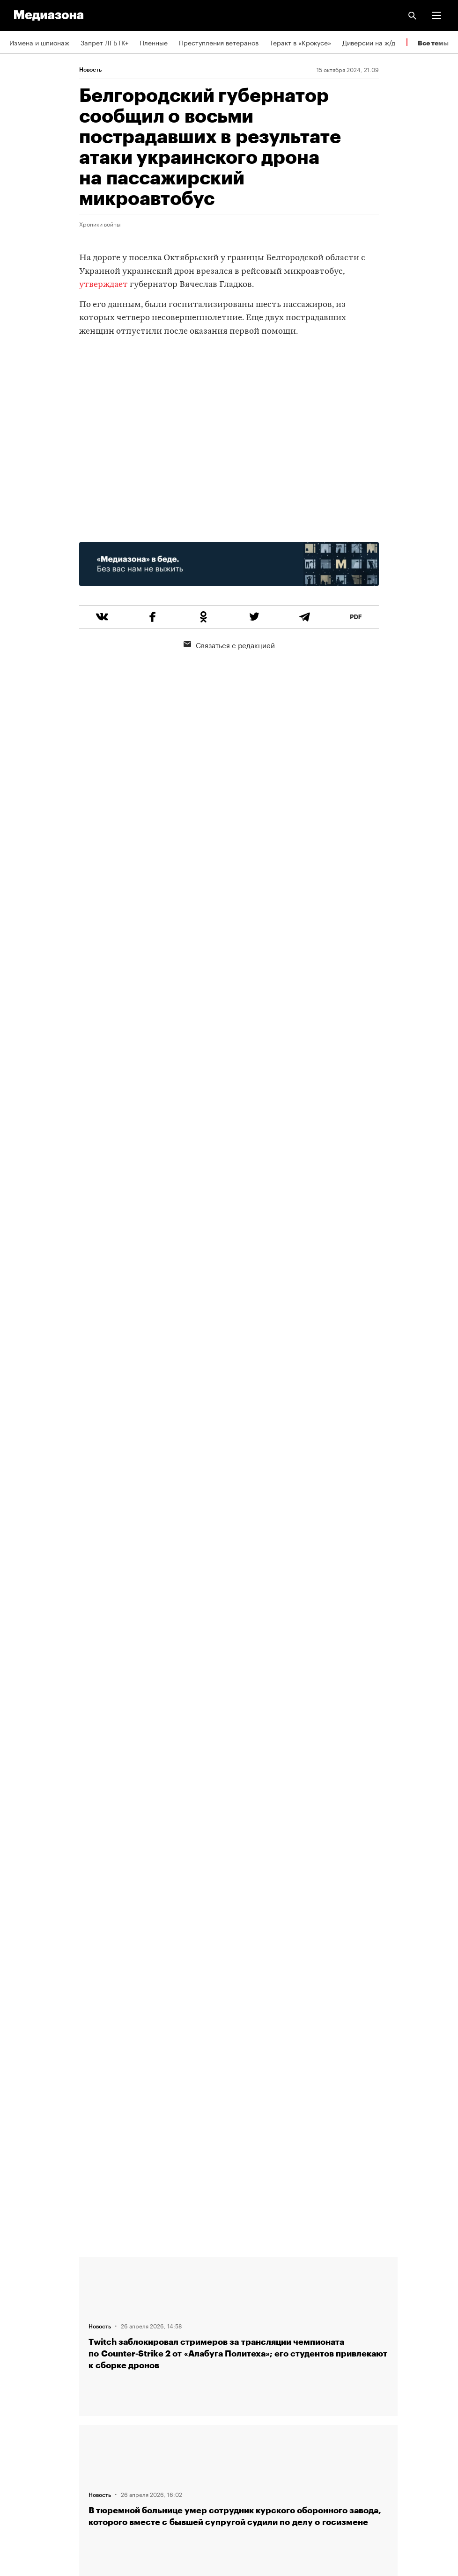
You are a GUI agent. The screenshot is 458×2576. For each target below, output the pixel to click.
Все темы (433, 43)
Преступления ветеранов (219, 42)
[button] (436, 15)
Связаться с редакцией (229, 644)
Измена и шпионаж (39, 42)
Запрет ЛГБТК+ (104, 42)
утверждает (103, 285)
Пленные (154, 42)
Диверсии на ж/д (368, 42)
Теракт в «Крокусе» (300, 42)
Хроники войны (99, 223)
